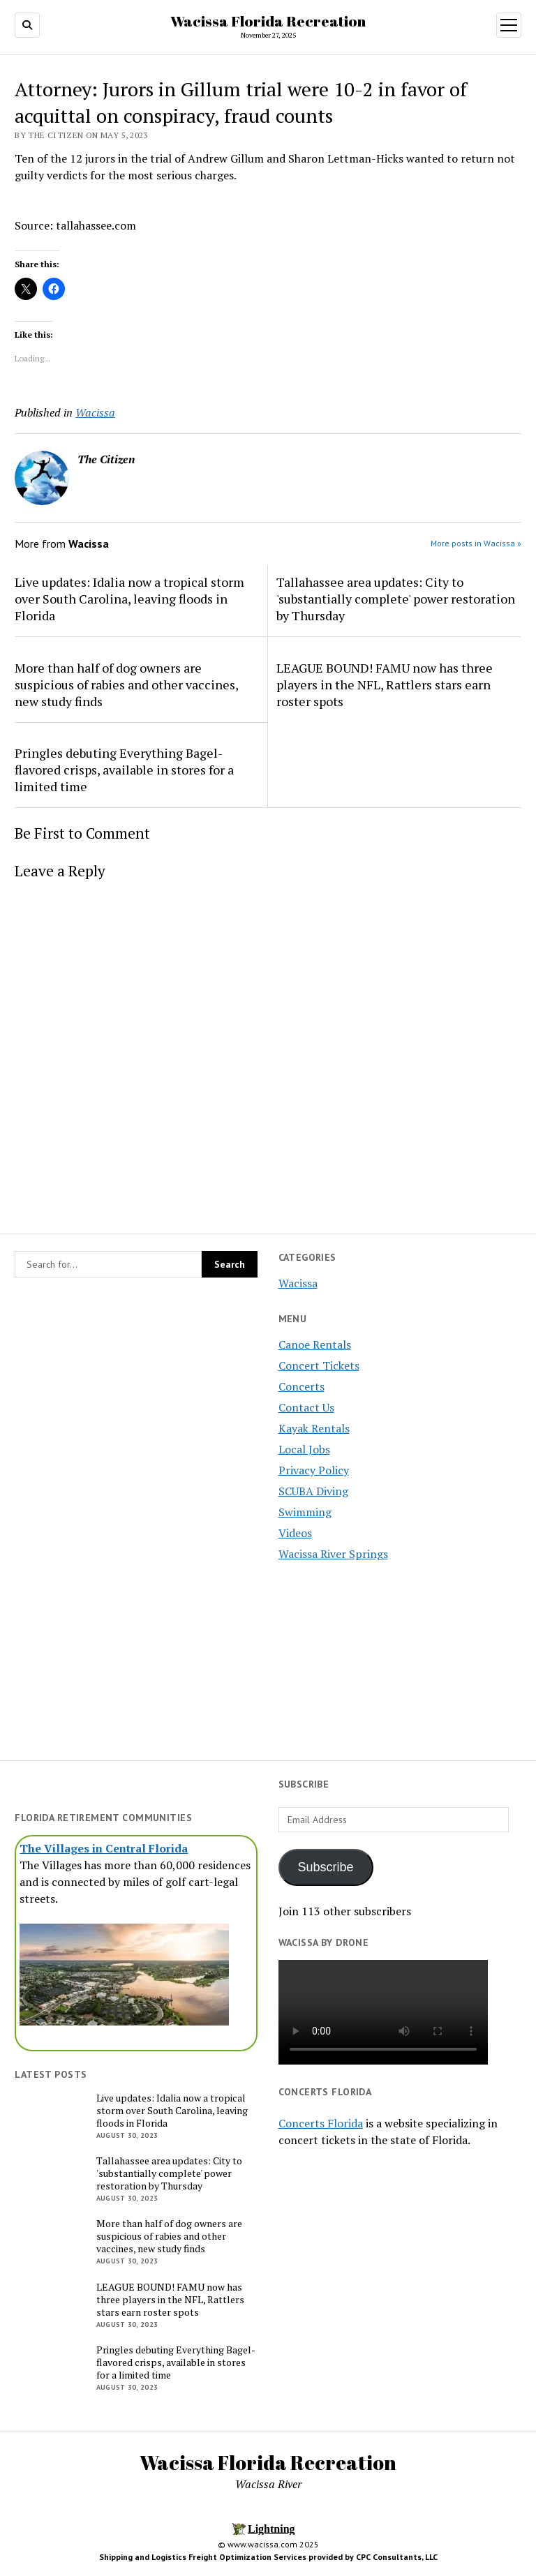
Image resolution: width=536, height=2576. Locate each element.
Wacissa (298, 1283)
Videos (295, 1533)
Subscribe (326, 1867)
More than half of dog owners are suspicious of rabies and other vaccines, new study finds (126, 684)
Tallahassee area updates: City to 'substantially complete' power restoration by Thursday (395, 599)
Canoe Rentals (314, 1344)
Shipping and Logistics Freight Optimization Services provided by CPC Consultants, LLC (268, 2557)
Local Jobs (304, 1449)
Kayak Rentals (314, 1428)
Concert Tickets (318, 1365)
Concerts (301, 1386)
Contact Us (306, 1407)
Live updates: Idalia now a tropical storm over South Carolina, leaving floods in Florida (129, 599)
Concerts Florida (320, 2123)
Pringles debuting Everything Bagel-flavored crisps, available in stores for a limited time (124, 769)
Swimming (305, 1512)
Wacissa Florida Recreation (268, 21)
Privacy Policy (313, 1470)
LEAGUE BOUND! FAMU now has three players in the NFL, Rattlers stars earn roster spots (384, 684)
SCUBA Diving (313, 1491)
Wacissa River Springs (333, 1554)
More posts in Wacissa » (476, 543)
